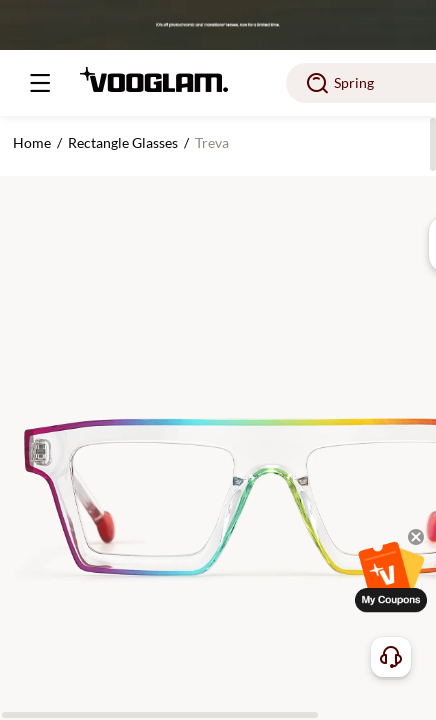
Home (32, 142)
